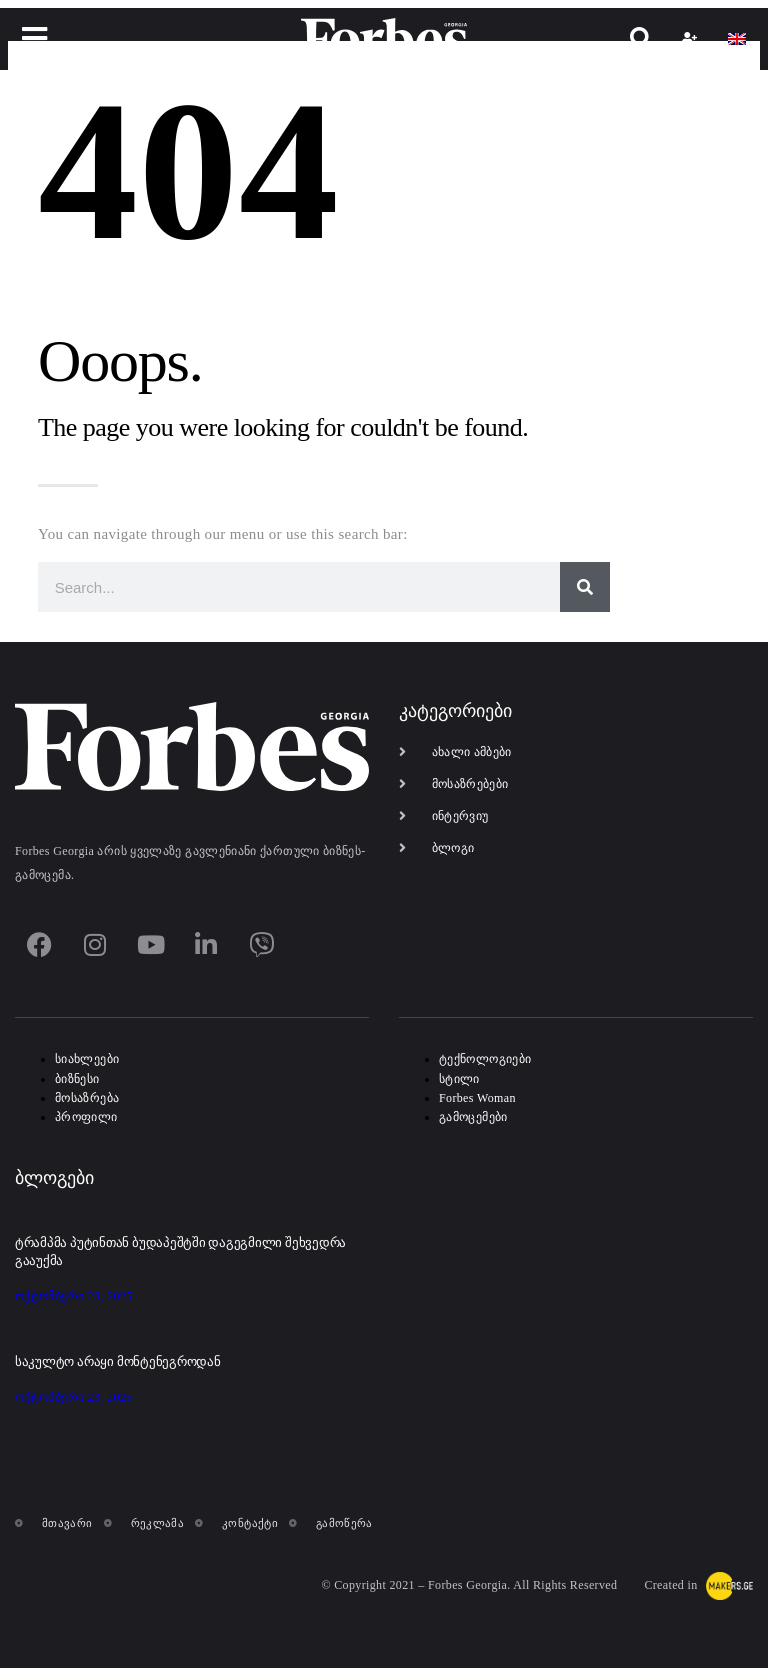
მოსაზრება (87, 1098)
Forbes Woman (477, 1098)
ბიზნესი (77, 1079)
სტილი (459, 1079)
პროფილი (86, 1117)
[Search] (585, 587)
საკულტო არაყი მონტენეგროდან (117, 1361)
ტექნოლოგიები (485, 1059)
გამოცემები (473, 1117)
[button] (35, 38)
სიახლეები (87, 1059)
